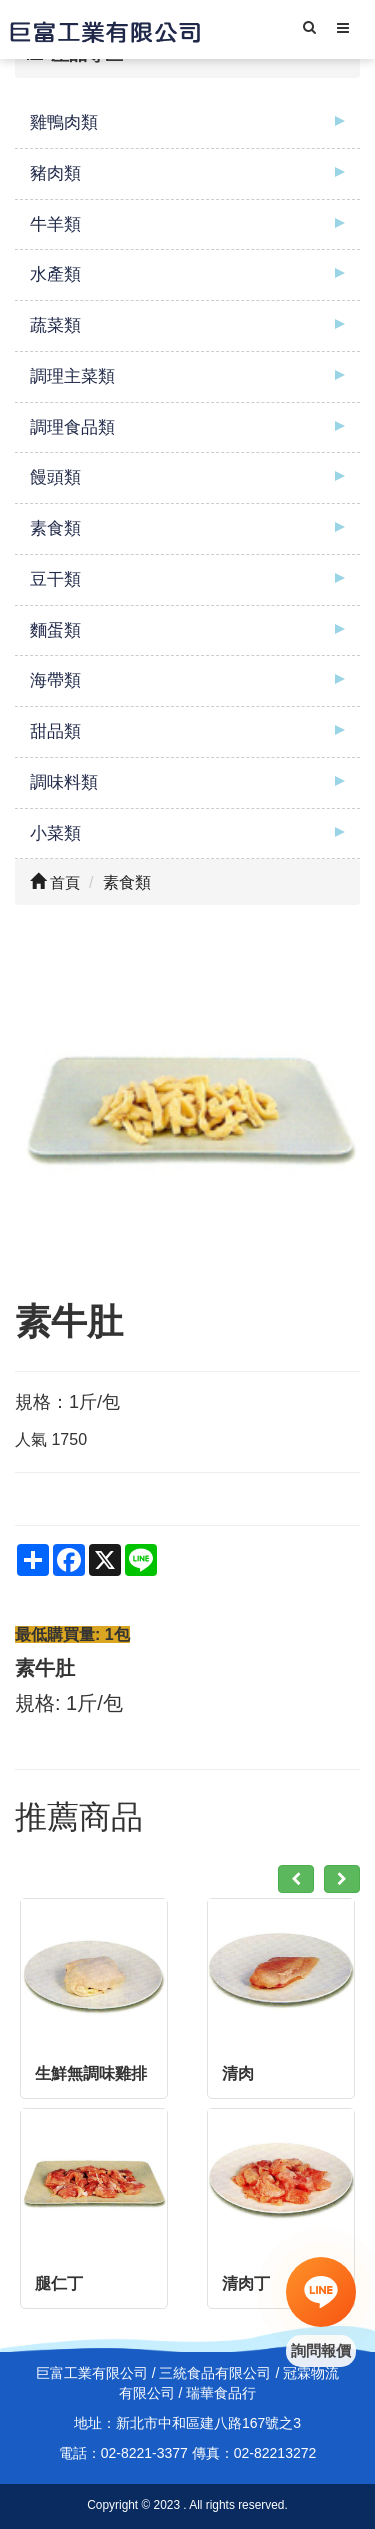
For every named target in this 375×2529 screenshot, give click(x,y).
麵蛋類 (55, 630)
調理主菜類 (72, 376)
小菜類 (55, 833)
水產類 (55, 274)
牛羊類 (55, 224)
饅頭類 (55, 477)
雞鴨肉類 (64, 122)
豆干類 (55, 579)
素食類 (55, 528)
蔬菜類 (55, 325)
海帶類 (55, 680)
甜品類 (55, 731)
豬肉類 (55, 173)
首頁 (55, 882)
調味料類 (64, 782)
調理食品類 (72, 427)
